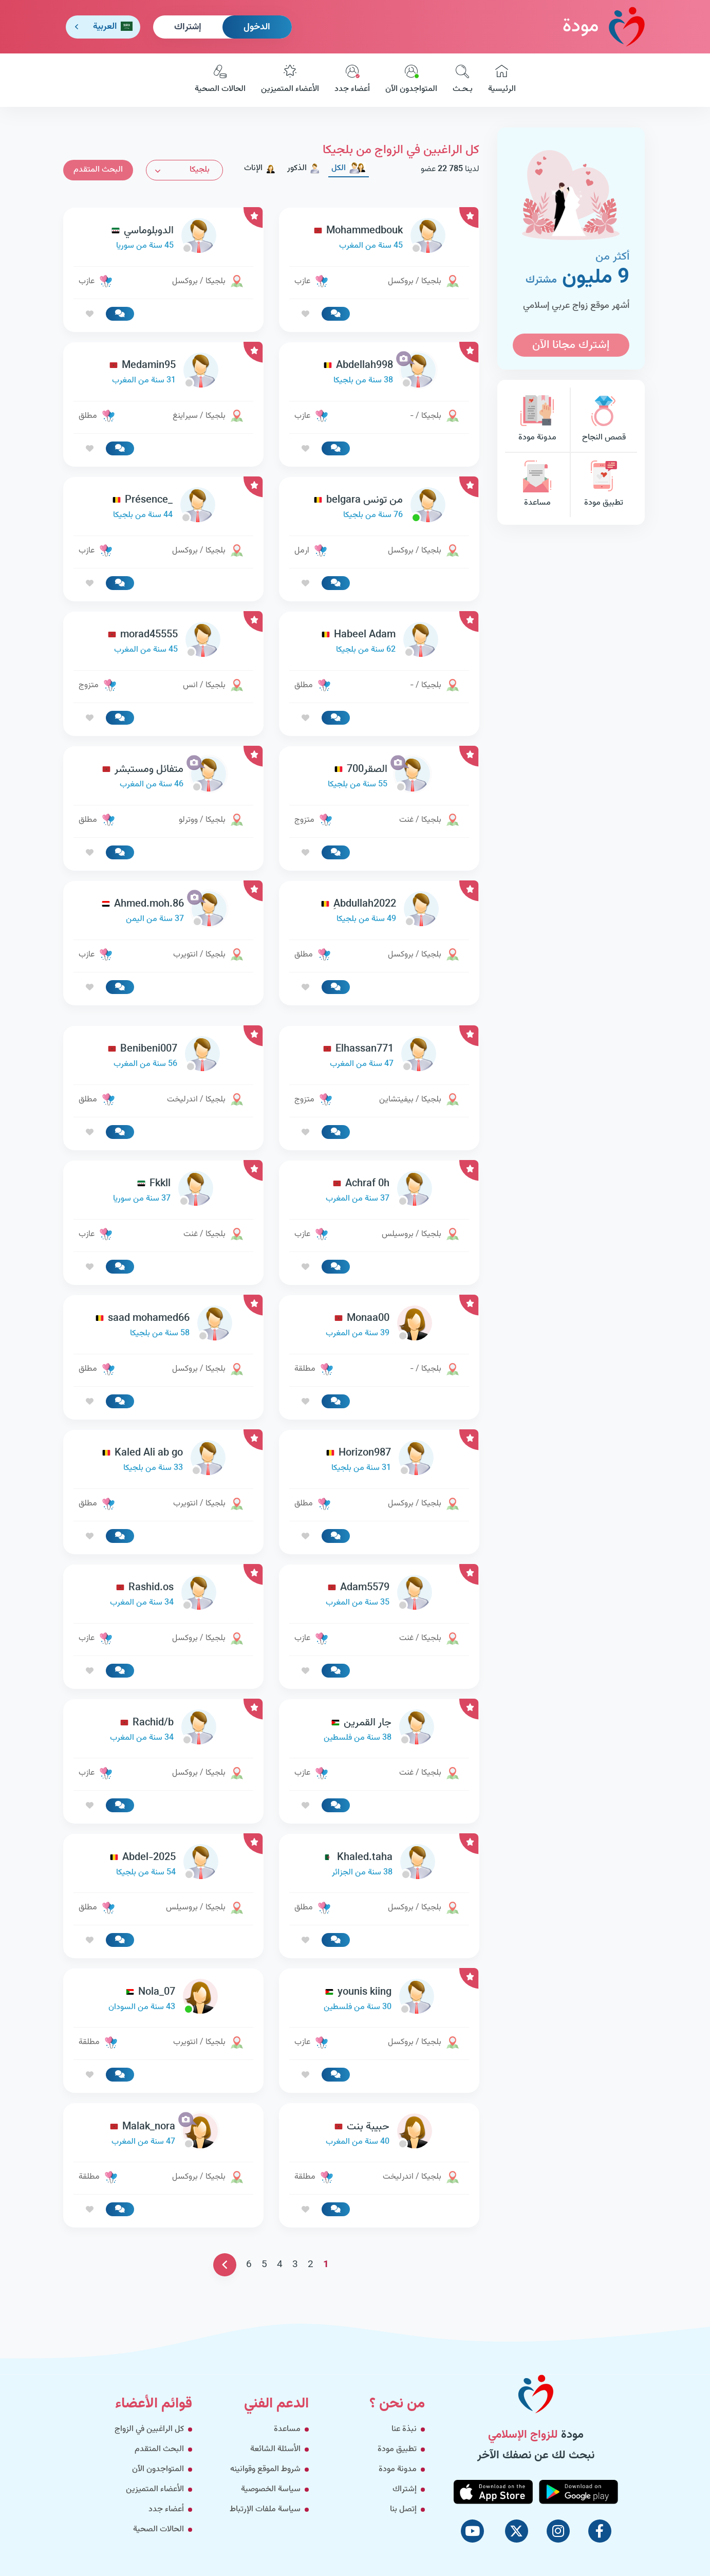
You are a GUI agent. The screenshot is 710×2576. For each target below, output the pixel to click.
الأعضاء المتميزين (290, 80)
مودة (604, 26)
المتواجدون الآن (411, 80)
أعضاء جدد (352, 80)
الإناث (260, 168)
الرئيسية (502, 80)
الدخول (257, 27)
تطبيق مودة (604, 485)
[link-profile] (379, 238)
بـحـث (463, 80)
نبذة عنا (404, 2429)
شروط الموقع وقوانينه (265, 2469)
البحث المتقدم (98, 169)
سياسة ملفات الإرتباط (265, 2509)
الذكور (303, 168)
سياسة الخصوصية (271, 2489)
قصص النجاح (604, 419)
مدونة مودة (537, 419)
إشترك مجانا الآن (570, 345)
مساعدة (537, 485)
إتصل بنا (403, 2509)
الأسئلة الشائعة (275, 2449)
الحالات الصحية (220, 80)
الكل (348, 168)
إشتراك (187, 27)
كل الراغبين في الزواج (149, 2429)
